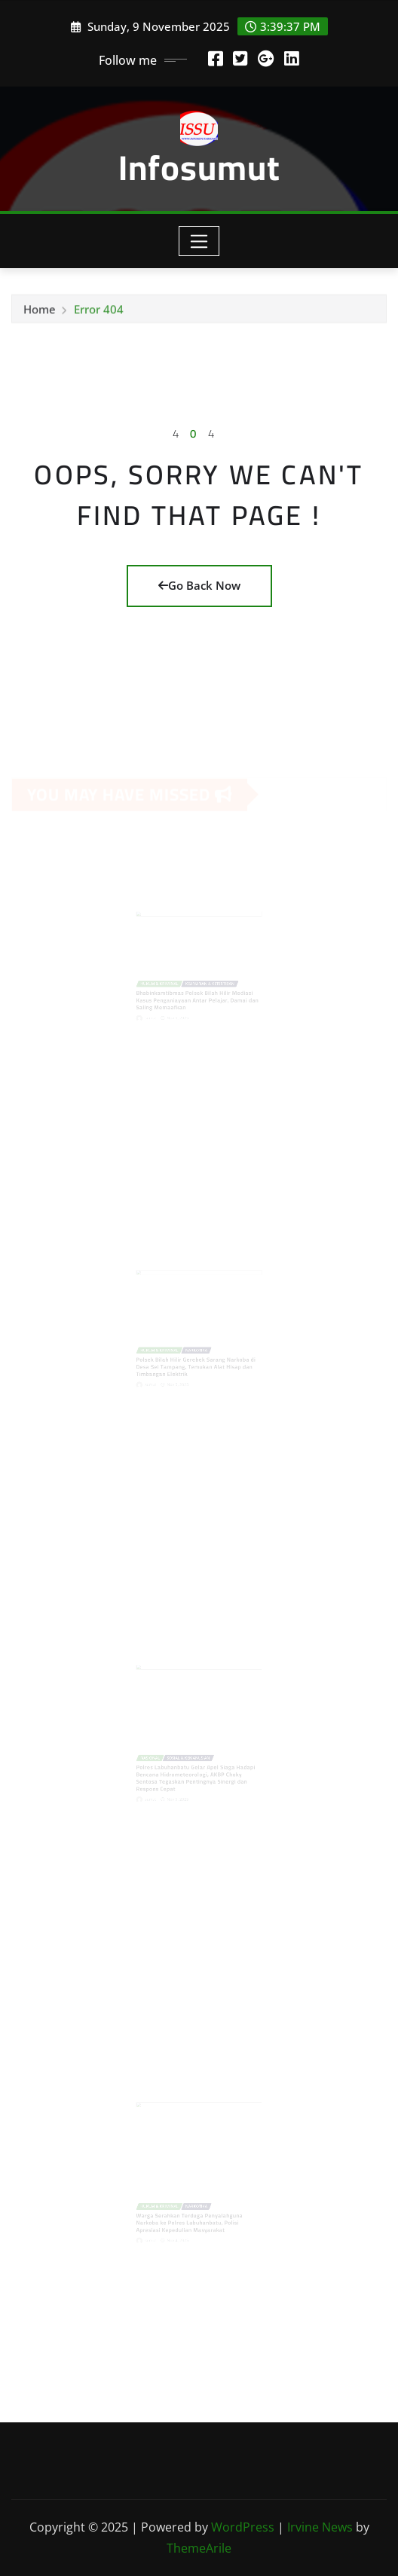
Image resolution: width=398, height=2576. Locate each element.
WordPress (242, 2527)
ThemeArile (199, 2548)
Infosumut (199, 167)
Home (39, 311)
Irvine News (320, 2527)
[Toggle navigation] (199, 241)
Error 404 (99, 311)
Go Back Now (199, 585)
